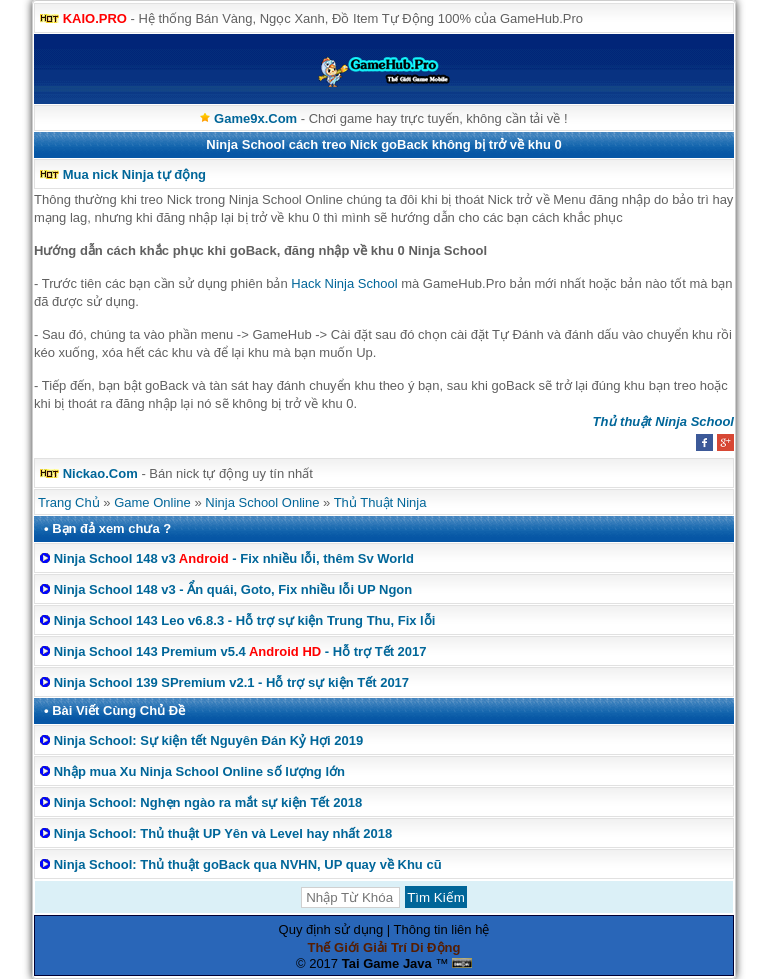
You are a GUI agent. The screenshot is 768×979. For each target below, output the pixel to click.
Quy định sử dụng (331, 929)
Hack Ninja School (344, 283)
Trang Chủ (69, 502)
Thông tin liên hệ (442, 929)
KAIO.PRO (95, 18)
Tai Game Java (387, 963)
